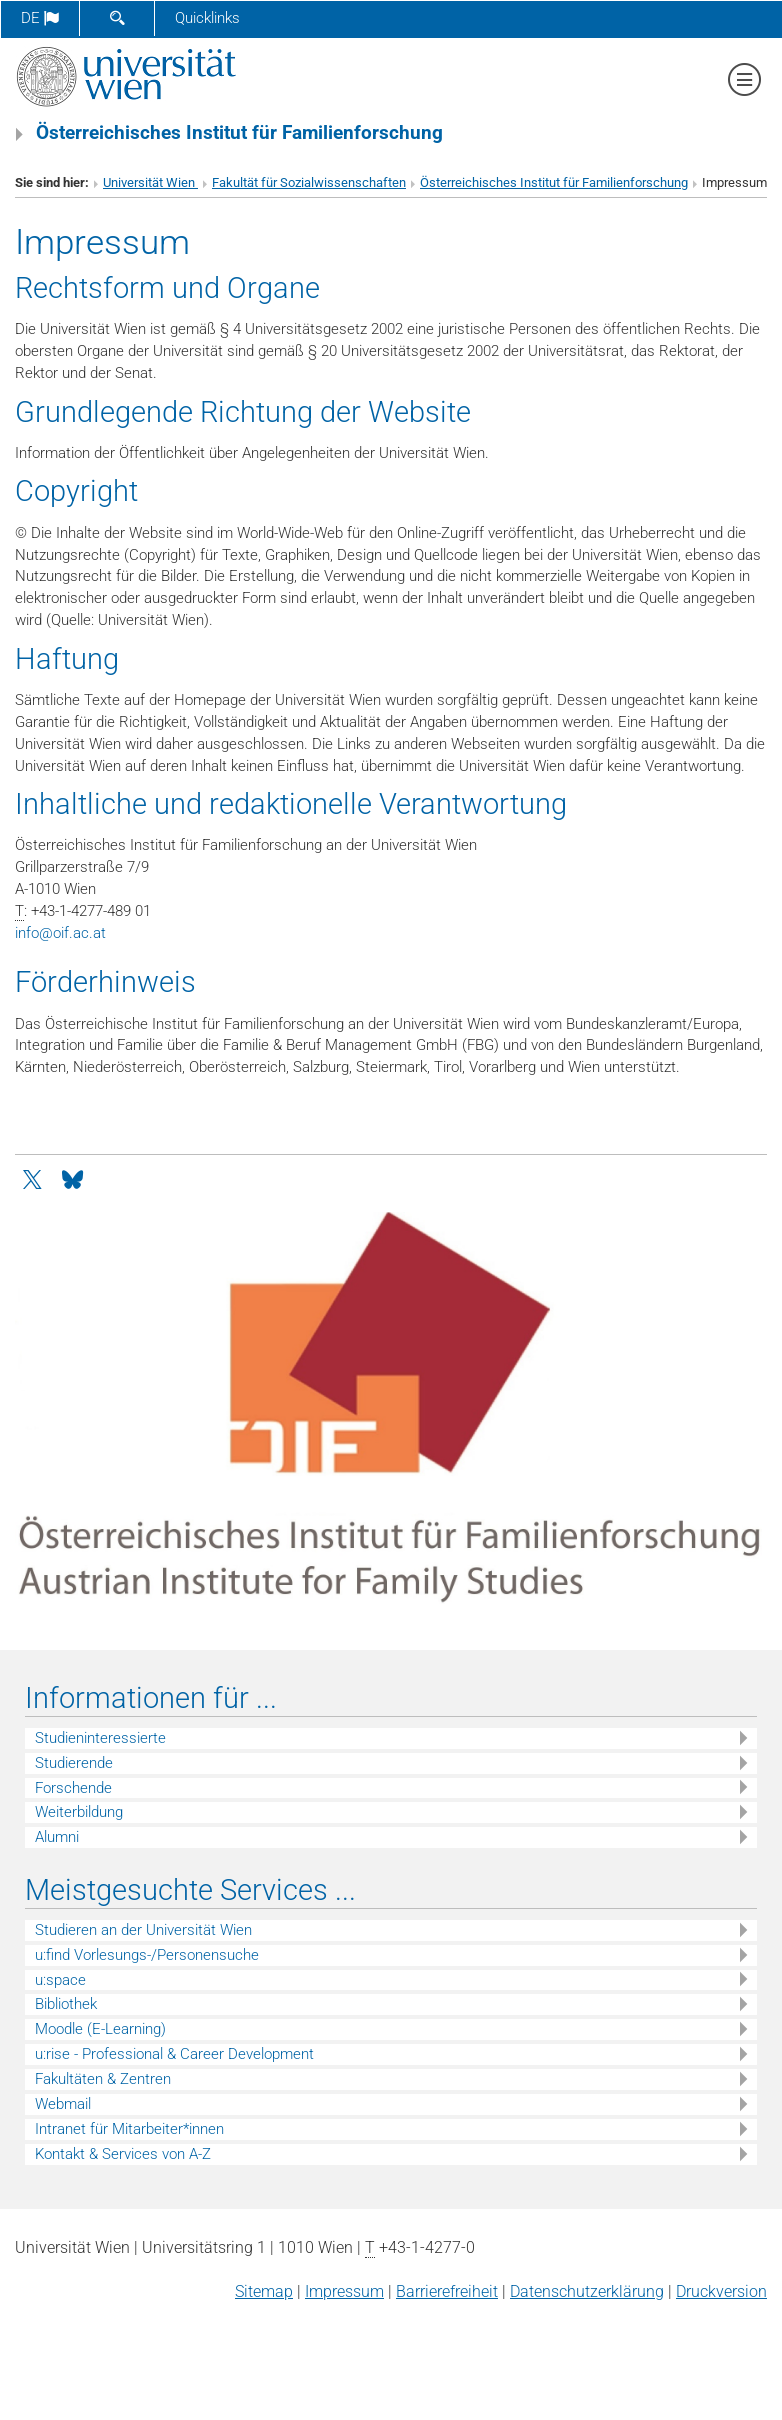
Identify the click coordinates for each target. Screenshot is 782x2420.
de (40, 18)
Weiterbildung (79, 1812)
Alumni (57, 1837)
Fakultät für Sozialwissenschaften (309, 182)
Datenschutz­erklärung (587, 2291)
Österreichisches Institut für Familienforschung (554, 182)
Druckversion (721, 2291)
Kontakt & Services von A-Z (123, 2154)
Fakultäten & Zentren (103, 2079)
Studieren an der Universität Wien (143, 1930)
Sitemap (264, 2291)
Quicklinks (207, 18)
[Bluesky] (72, 1178)
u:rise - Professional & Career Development (174, 2054)
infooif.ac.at (60, 933)
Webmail (63, 2104)
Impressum (344, 2291)
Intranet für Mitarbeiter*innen (129, 2129)
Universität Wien (150, 182)
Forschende (73, 1788)
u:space (60, 1980)
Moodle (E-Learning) (100, 2029)
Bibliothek (66, 2004)
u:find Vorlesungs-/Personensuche (147, 1955)
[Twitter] (34, 1178)
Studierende (74, 1763)
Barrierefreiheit (447, 2291)
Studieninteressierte (100, 1738)
